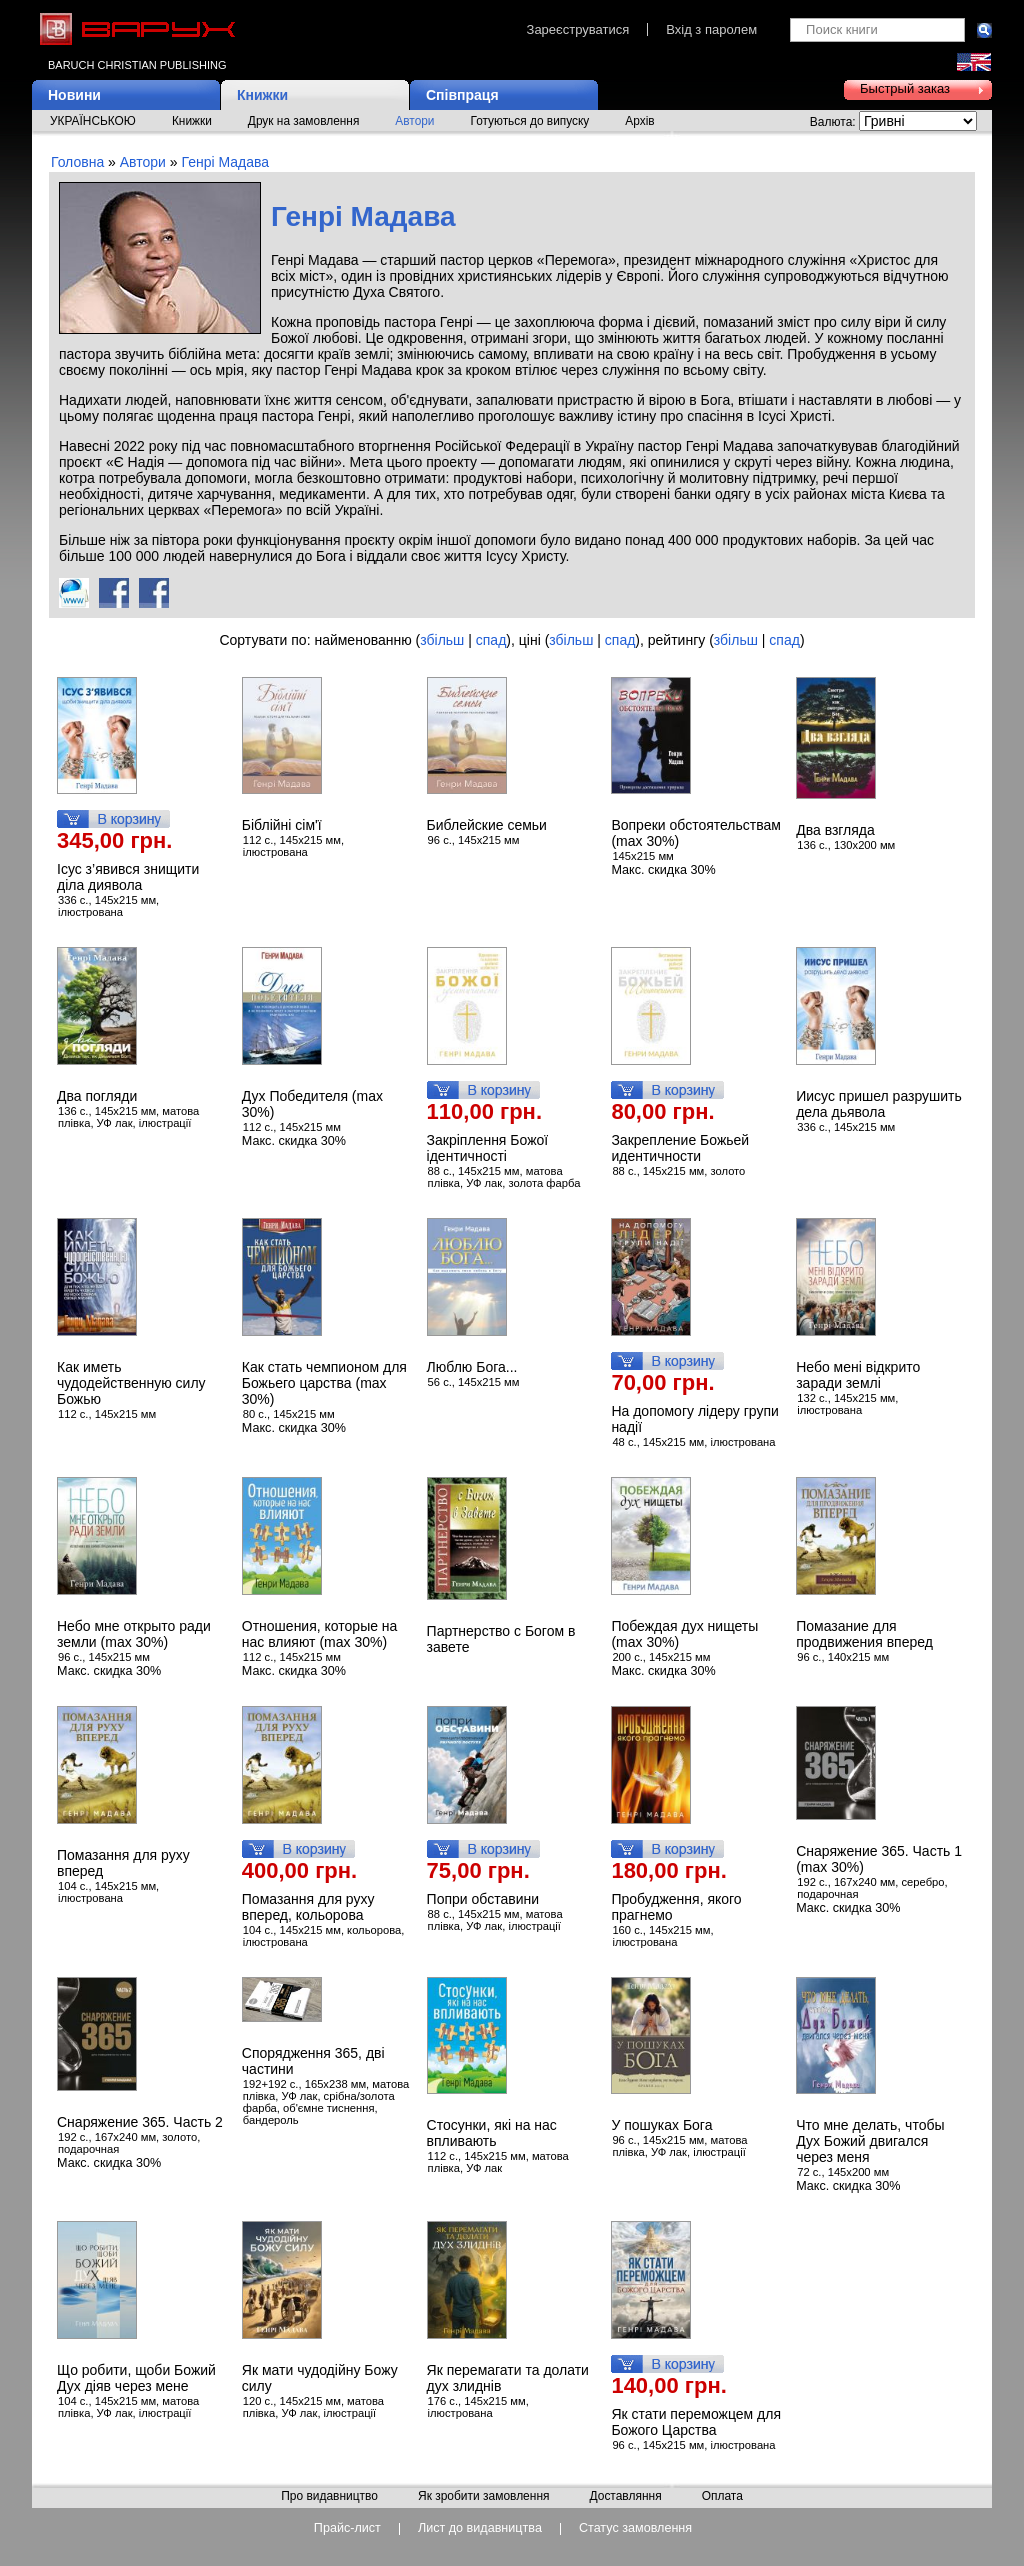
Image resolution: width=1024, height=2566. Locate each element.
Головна (77, 162)
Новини (74, 95)
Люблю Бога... (472, 1367)
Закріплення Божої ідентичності (488, 1148)
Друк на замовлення (304, 121)
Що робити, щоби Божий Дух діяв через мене (136, 2378)
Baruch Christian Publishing (137, 65)
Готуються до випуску (530, 121)
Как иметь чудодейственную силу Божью (131, 1383)
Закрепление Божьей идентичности (680, 1148)
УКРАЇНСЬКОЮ (93, 121)
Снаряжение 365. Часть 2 (140, 2122)
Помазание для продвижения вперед (864, 1634)
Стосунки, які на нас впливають (492, 2133)
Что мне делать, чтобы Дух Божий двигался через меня (870, 2141)
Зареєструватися (578, 29)
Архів (639, 121)
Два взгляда (835, 830)
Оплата (722, 2497)
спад (491, 640)
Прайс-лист (347, 2528)
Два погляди (97, 1096)
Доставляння (625, 2497)
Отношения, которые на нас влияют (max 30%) (320, 1634)
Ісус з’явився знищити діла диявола (128, 877)
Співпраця (462, 95)
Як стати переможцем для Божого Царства (696, 2422)
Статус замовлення (635, 2528)
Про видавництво (329, 2497)
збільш (442, 640)
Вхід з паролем (711, 29)
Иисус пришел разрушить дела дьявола (879, 1104)
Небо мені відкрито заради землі (858, 1375)
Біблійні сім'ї (282, 825)
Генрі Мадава (225, 162)
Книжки (262, 95)
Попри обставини (483, 1899)
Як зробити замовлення (484, 2497)
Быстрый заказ (905, 88)
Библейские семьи (487, 825)
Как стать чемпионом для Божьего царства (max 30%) (324, 1383)
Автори (414, 121)
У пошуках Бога (661, 2125)
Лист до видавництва (480, 2528)
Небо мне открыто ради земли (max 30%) (134, 1634)
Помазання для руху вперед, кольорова (308, 1907)
